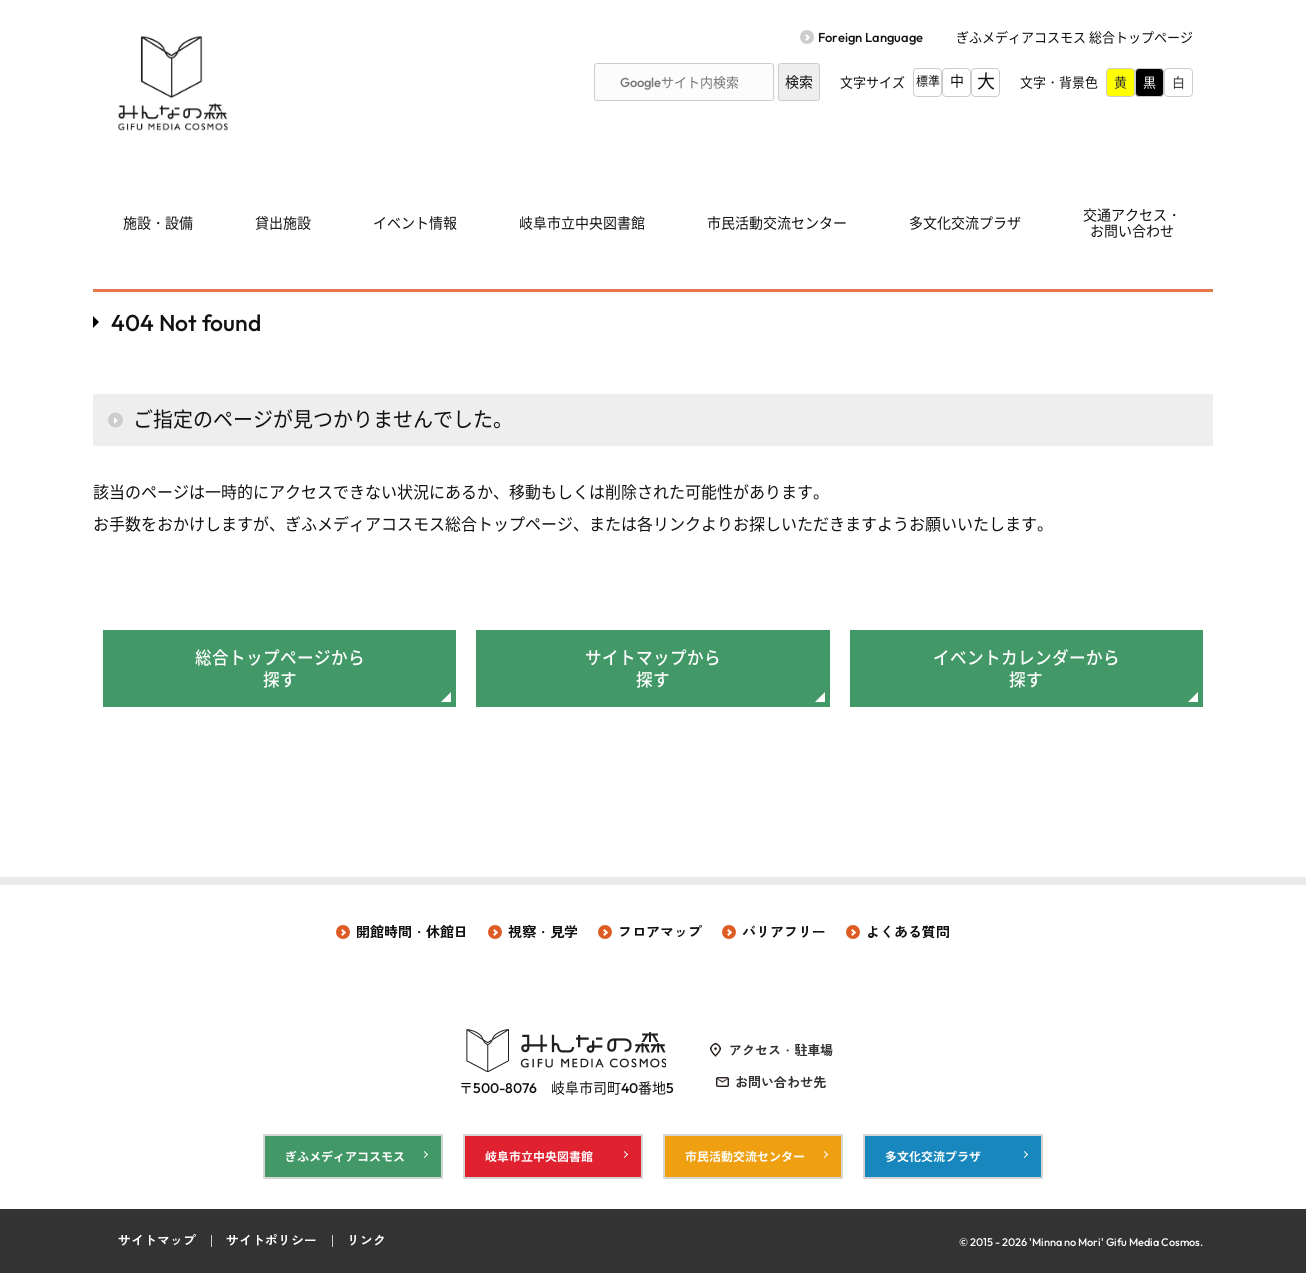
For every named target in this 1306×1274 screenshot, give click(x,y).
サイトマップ (157, 1242)
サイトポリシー (271, 1242)
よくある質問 (908, 933)
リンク (366, 1242)
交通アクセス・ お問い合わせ (1132, 223)
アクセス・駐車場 (781, 1051)
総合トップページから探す (280, 668)
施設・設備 (158, 223)
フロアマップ (660, 933)
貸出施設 (283, 223)
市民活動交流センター (777, 223)
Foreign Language (870, 37)
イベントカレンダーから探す (1026, 668)
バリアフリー (784, 933)
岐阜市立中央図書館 (582, 223)
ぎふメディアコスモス (345, 1156)
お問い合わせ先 (780, 1083)
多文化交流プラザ (965, 223)
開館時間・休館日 (412, 933)
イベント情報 (415, 223)
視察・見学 (543, 933)
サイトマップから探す (653, 668)
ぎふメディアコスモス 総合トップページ (1074, 37)
